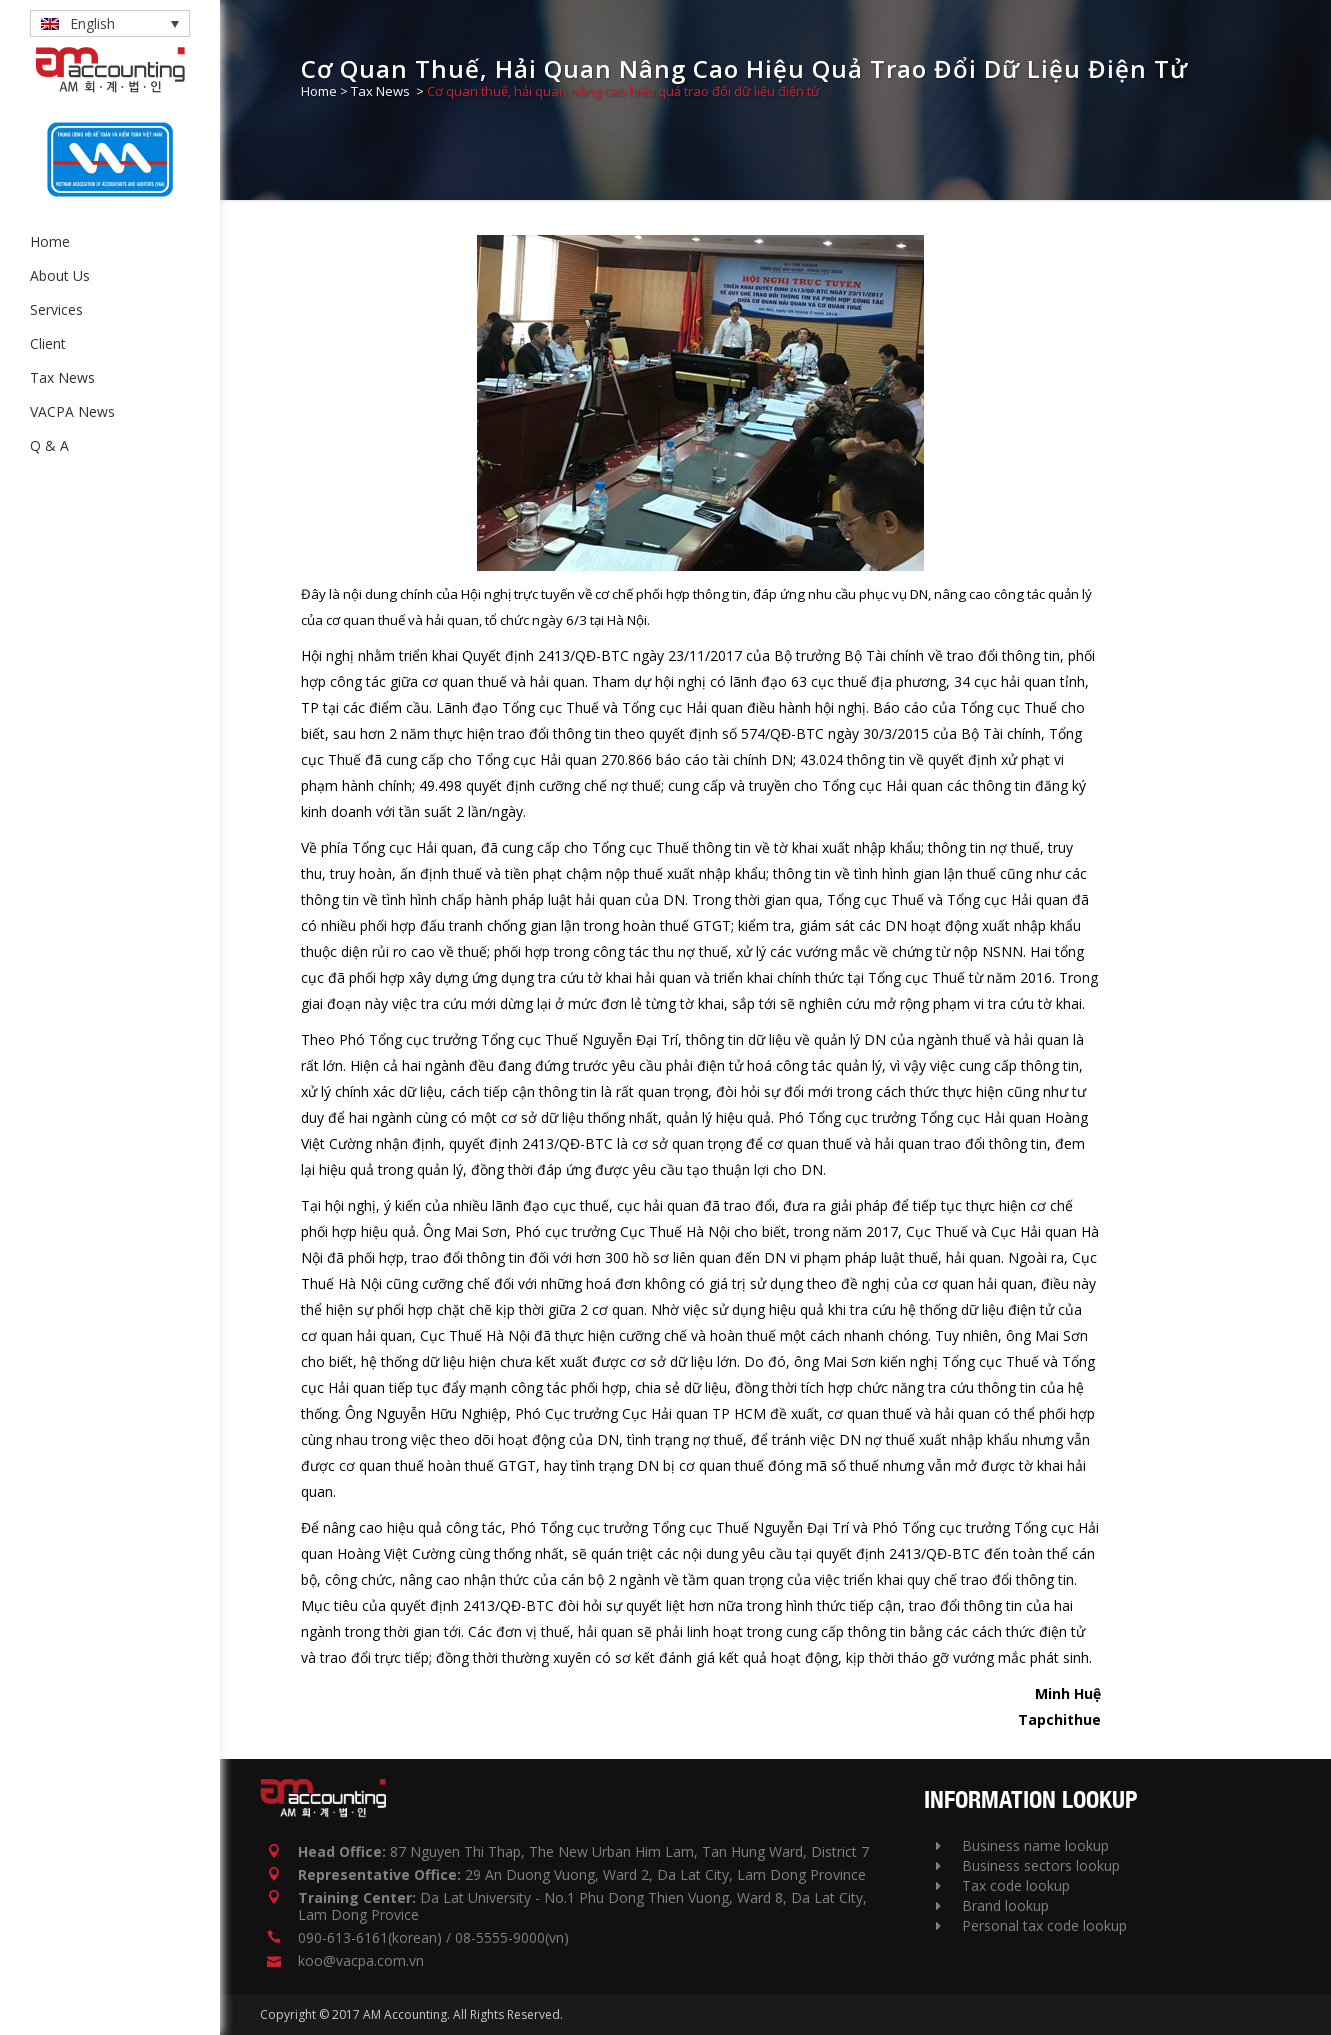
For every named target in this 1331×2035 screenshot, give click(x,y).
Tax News (380, 91)
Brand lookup (992, 1905)
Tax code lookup (1003, 1885)
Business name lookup (1022, 1845)
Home (319, 91)
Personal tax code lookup (1031, 1925)
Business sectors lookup (1028, 1865)
